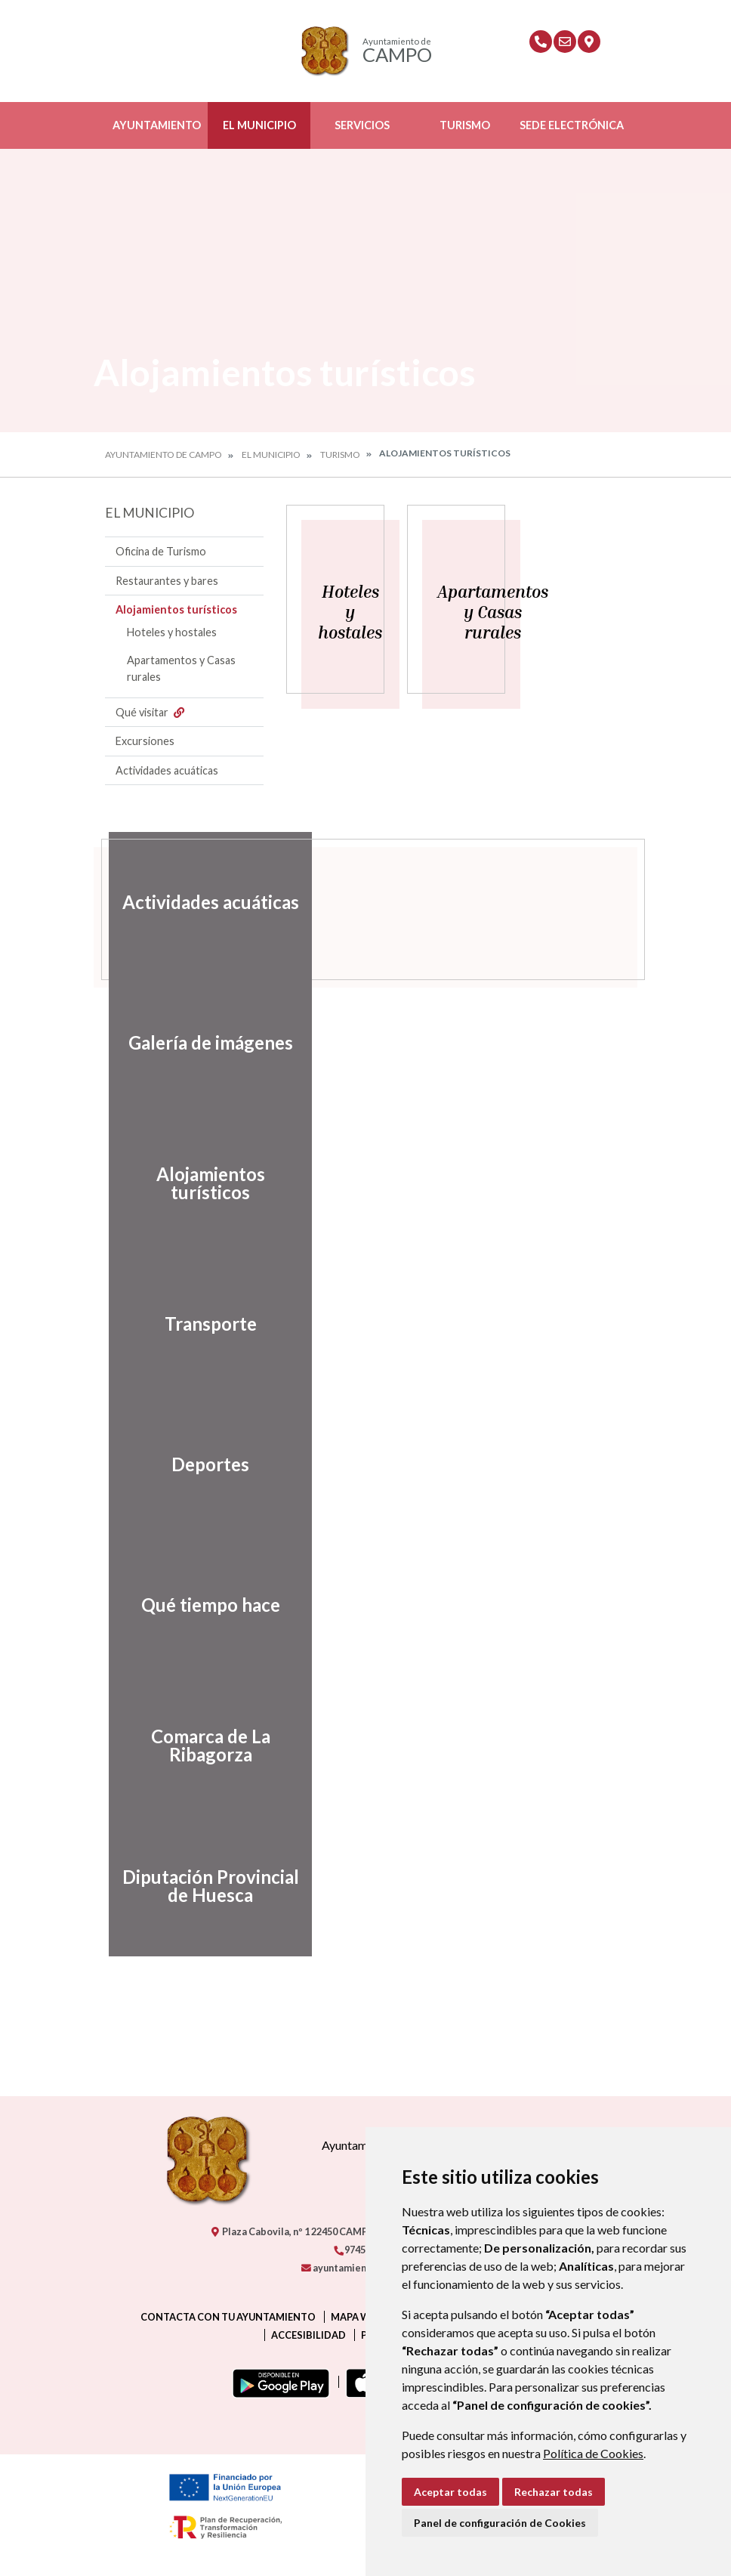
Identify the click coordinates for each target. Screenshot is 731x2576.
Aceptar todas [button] (450, 2491)
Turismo (465, 125)
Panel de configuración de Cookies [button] (500, 2522)
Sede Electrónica (572, 125)
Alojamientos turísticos (176, 609)
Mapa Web (356, 2317)
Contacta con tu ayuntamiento (228, 2317)
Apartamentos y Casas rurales (181, 668)
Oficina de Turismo (161, 551)
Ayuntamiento (157, 125)
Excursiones (145, 740)
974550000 (362, 2250)
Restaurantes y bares (167, 580)
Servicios (362, 125)
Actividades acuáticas (167, 770)
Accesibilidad (308, 2335)
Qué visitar (152, 712)
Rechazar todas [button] (553, 2491)
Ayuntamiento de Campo (163, 454)
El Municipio (259, 125)
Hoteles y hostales (172, 632)
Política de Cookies (593, 2453)
